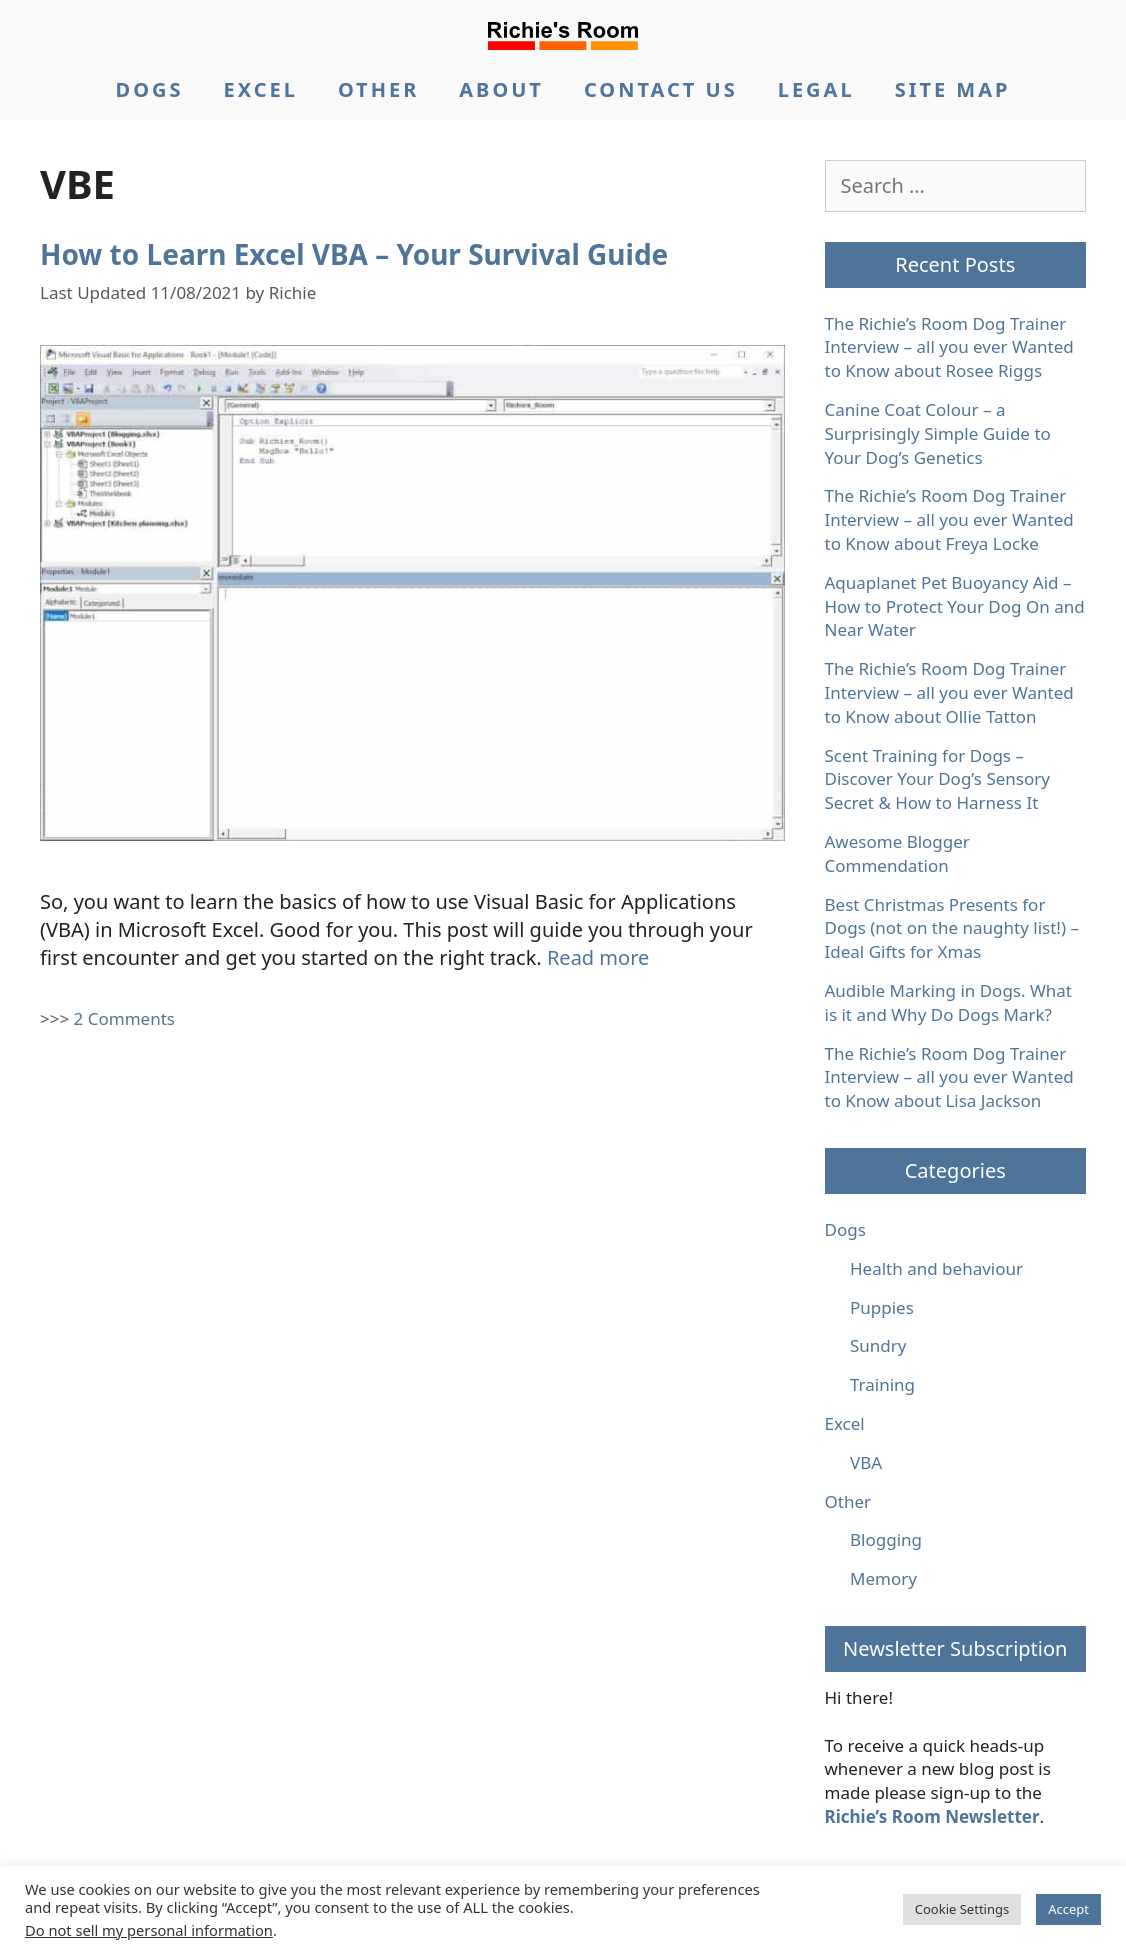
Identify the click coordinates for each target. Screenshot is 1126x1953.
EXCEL (260, 89)
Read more (598, 957)
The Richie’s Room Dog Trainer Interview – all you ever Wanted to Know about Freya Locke (949, 519)
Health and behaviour (936, 1268)
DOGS (150, 89)
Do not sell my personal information (149, 1930)
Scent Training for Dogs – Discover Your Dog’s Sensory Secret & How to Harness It (937, 779)
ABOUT (501, 89)
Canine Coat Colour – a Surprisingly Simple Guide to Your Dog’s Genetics (938, 433)
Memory (883, 1578)
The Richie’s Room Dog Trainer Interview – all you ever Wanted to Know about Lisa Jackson (949, 1077)
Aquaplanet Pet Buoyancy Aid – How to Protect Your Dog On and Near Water (955, 606)
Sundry (878, 1345)
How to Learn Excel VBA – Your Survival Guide (354, 254)
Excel (845, 1423)
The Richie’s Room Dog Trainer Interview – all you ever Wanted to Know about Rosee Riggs (949, 347)
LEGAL (816, 89)
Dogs (845, 1229)
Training (882, 1384)
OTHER (378, 89)
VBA (866, 1462)
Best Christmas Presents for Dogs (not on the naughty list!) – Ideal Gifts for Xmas (952, 928)
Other (848, 1501)
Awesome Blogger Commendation (897, 853)
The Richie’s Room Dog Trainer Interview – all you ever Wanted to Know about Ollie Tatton (949, 692)
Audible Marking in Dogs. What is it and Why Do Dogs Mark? (948, 1002)
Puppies (882, 1307)
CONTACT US (661, 89)
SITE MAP (953, 89)
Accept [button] (1068, 1909)
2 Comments (124, 1018)
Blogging (886, 1539)
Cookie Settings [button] (962, 1909)
